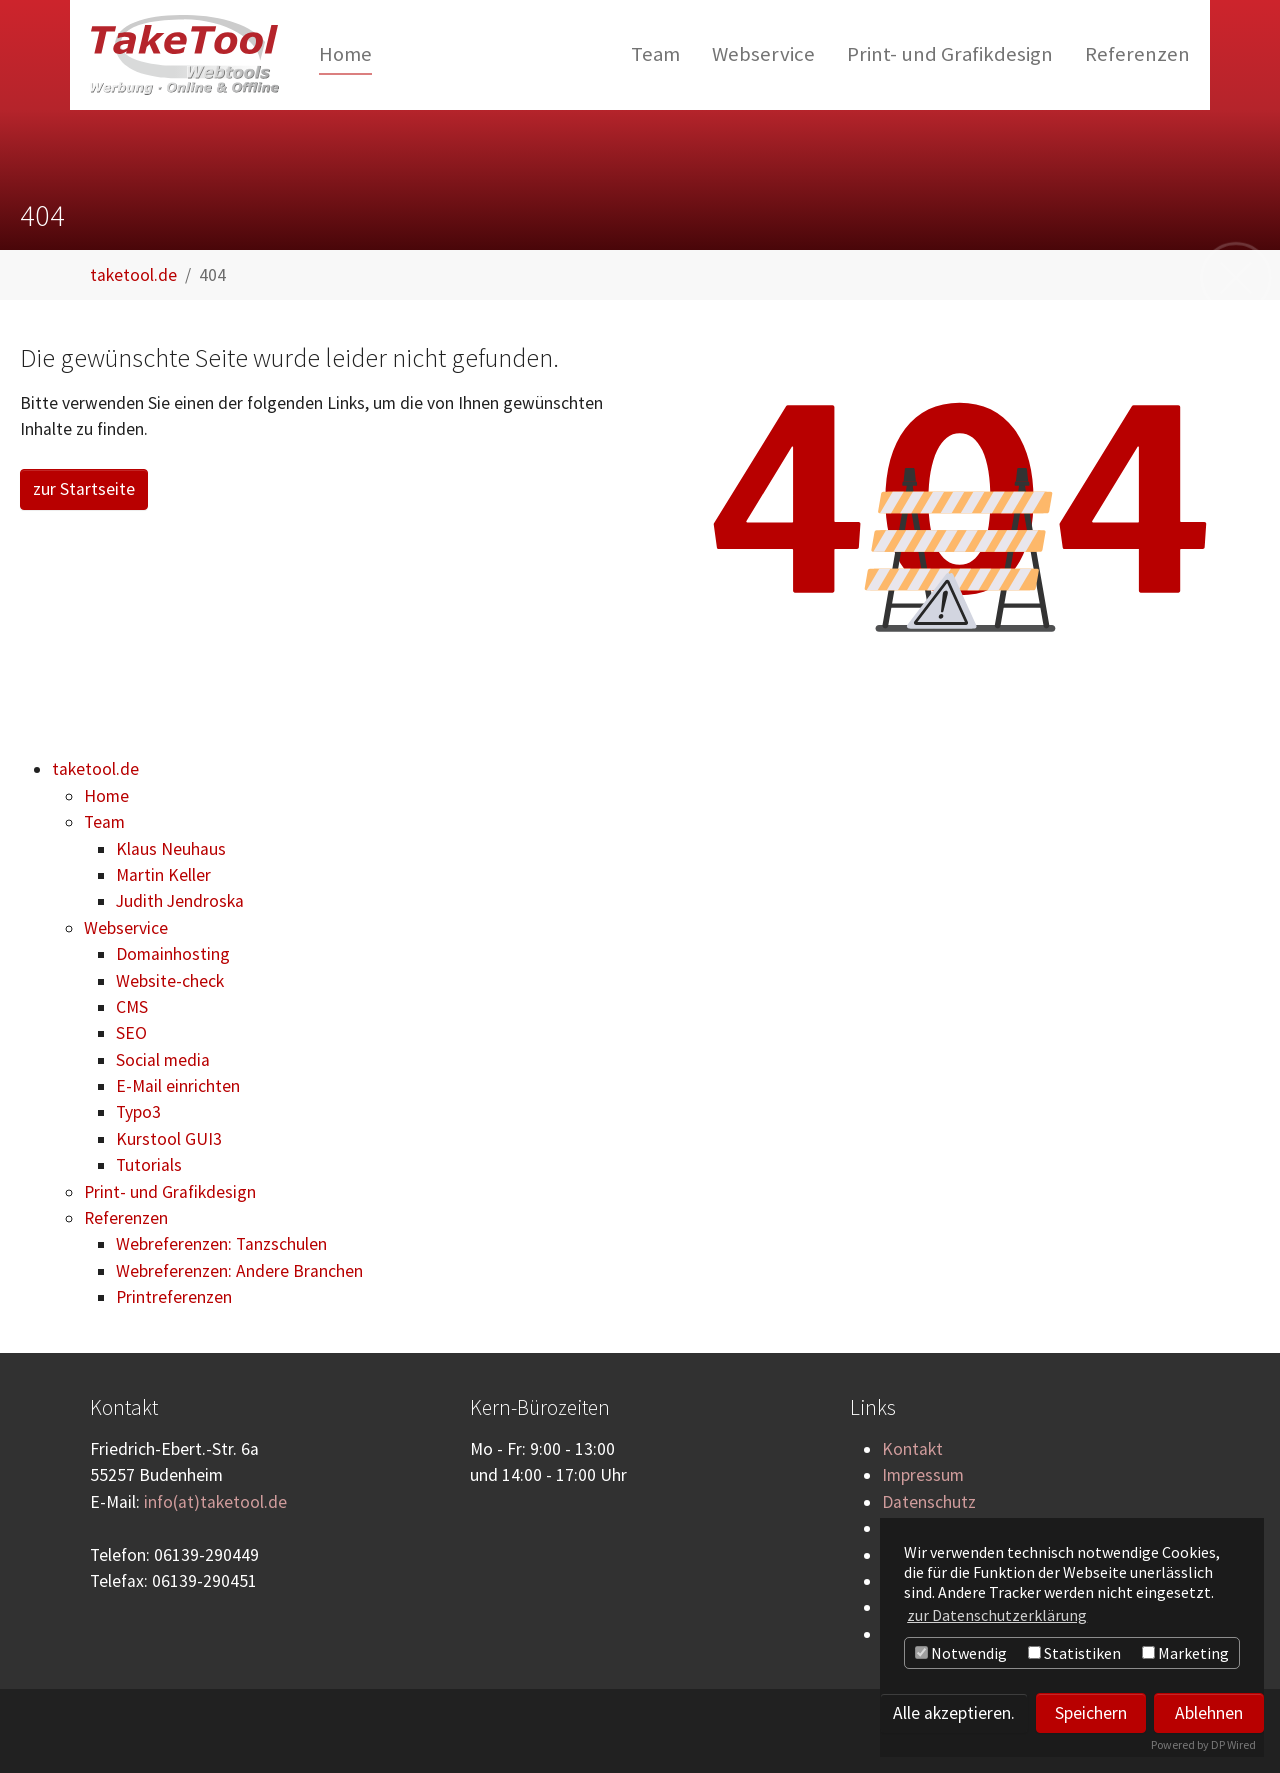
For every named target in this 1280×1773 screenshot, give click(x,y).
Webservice (126, 928)
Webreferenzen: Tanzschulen (221, 1244)
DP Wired (1233, 1744)
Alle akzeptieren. (954, 1713)
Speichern (1091, 1713)
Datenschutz (929, 1502)
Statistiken (1074, 1653)
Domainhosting (173, 954)
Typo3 (138, 1112)
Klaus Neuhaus (171, 849)
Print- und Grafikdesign (170, 1192)
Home (106, 796)
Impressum (923, 1475)
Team (104, 822)
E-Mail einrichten (178, 1086)
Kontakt (912, 1449)
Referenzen (126, 1218)
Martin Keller (163, 875)
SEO (131, 1033)
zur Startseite (84, 489)
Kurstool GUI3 (169, 1139)
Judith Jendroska (180, 901)
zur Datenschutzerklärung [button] (997, 1615)
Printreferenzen (174, 1297)
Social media (163, 1060)
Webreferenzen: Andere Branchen (239, 1271)
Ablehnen (1209, 1713)
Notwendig (961, 1653)
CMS (132, 1007)
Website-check (170, 981)
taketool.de (95, 769)
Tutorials (149, 1165)
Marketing (1185, 1653)
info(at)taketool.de (215, 1502)
